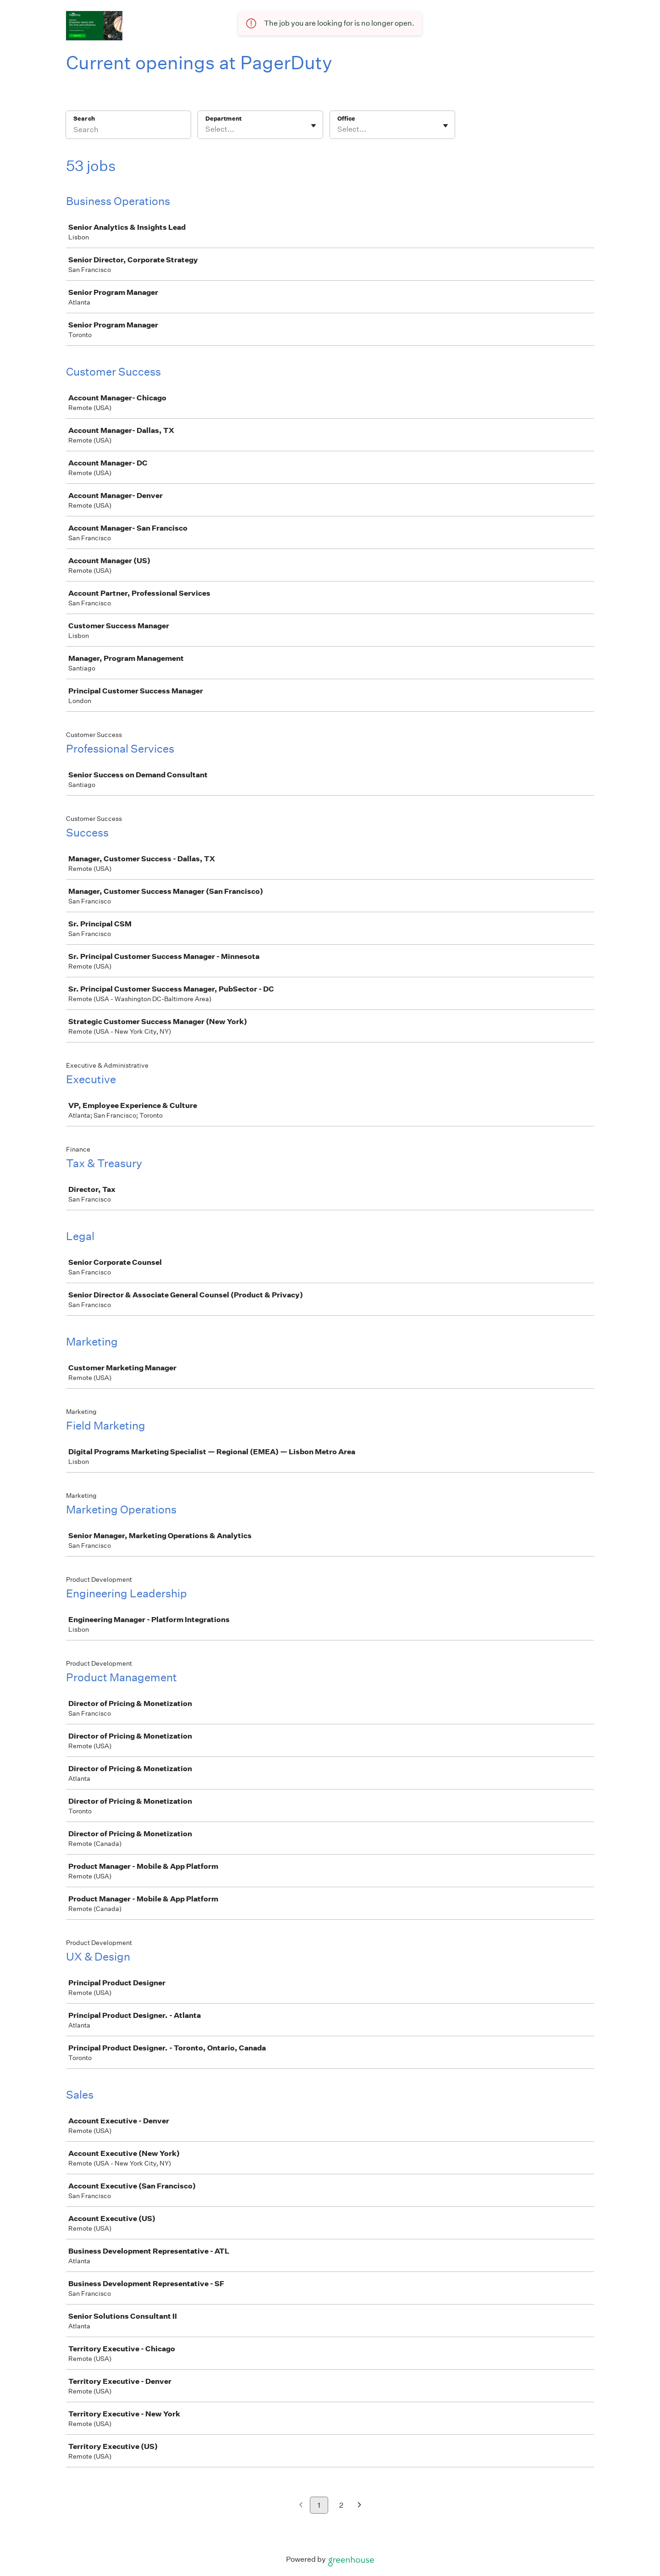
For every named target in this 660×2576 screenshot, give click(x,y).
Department (223, 118)
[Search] (128, 130)
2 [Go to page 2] (341, 2505)
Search (84, 118)
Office (346, 118)
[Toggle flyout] (313, 125)
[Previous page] (300, 2506)
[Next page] (359, 2506)
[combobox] (206, 129)
